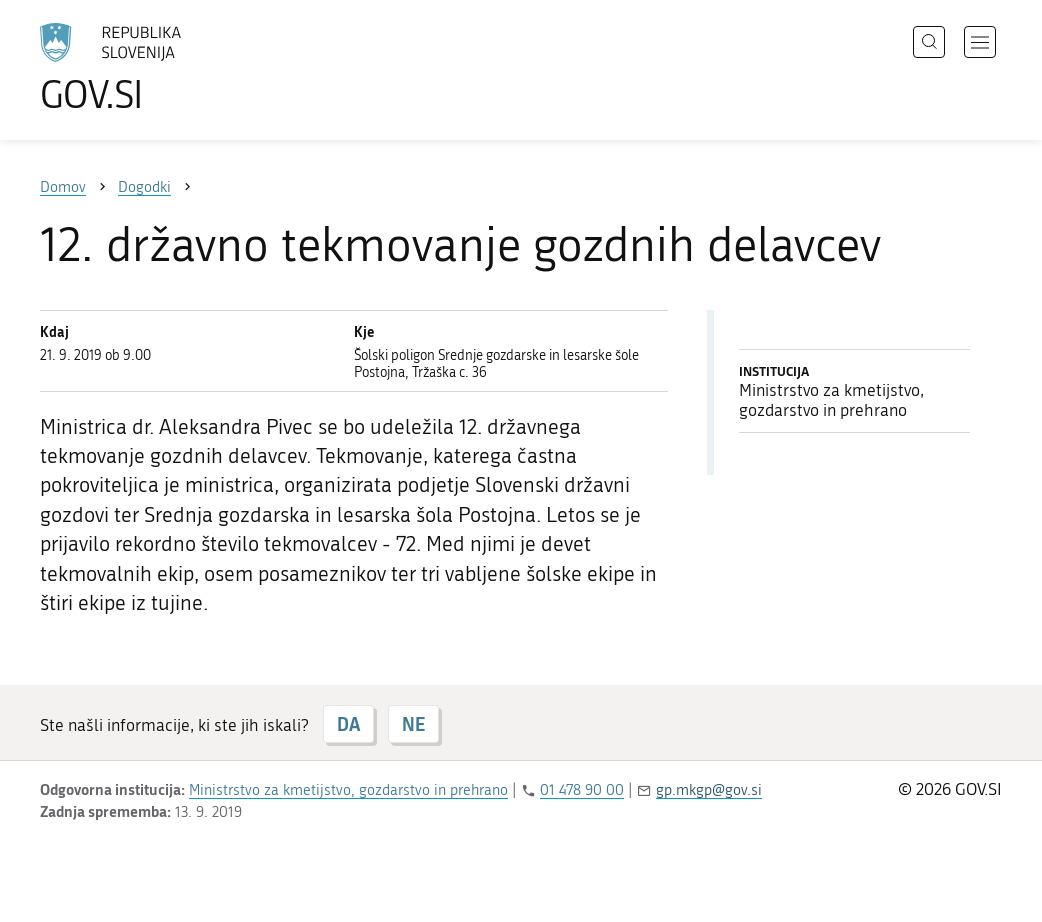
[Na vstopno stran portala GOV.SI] (166, 68)
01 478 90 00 (582, 790)
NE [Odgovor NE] (413, 724)
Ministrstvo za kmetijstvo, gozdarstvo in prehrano (348, 790)
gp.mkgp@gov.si (709, 790)
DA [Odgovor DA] (348, 724)
